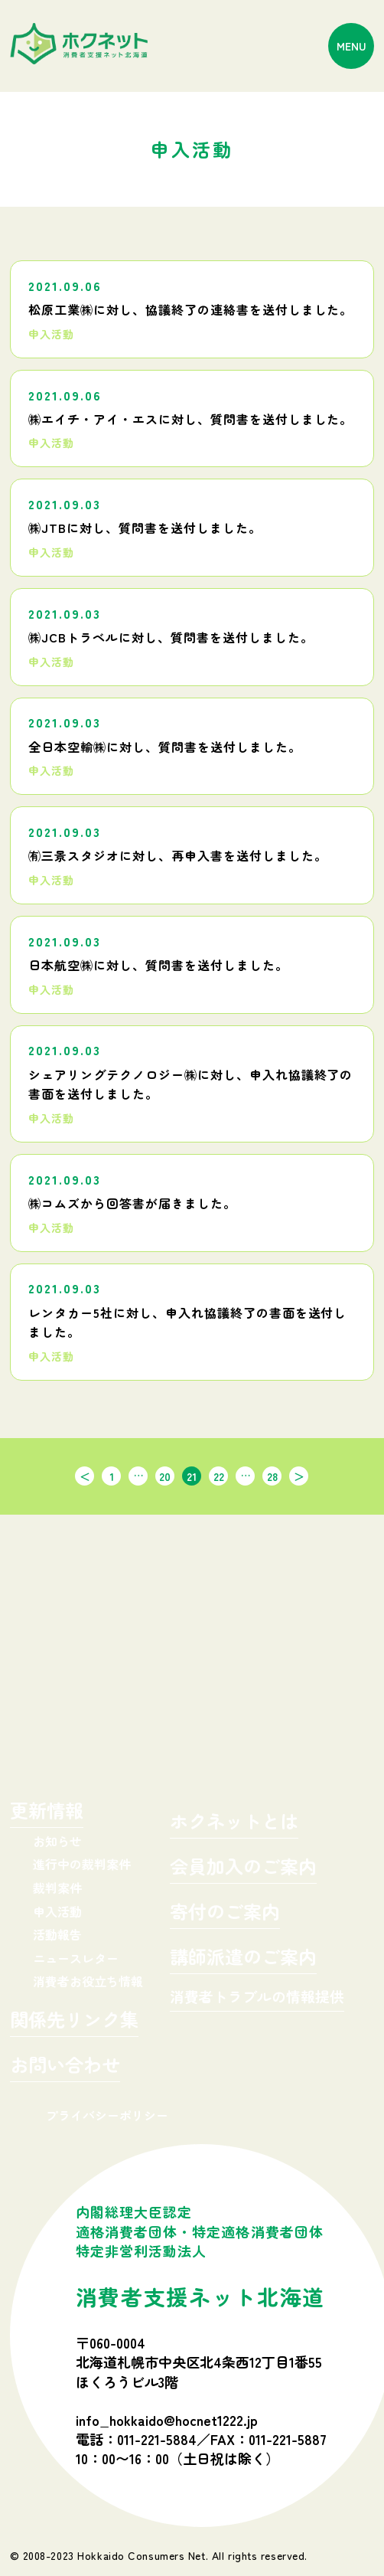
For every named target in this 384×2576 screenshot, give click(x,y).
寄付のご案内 (225, 1913)
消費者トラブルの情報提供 (257, 1997)
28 (272, 1476)
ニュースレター (76, 1958)
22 (218, 1476)
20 (165, 1476)
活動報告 (57, 1934)
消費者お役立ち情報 (88, 1981)
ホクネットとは (234, 1823)
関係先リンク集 (74, 2021)
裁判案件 (57, 1887)
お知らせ (57, 1841)
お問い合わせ (65, 2066)
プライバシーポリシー (107, 2115)
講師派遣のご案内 (243, 1958)
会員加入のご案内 (243, 1868)
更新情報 (46, 1812)
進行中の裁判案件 (82, 1864)
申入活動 (57, 1911)
